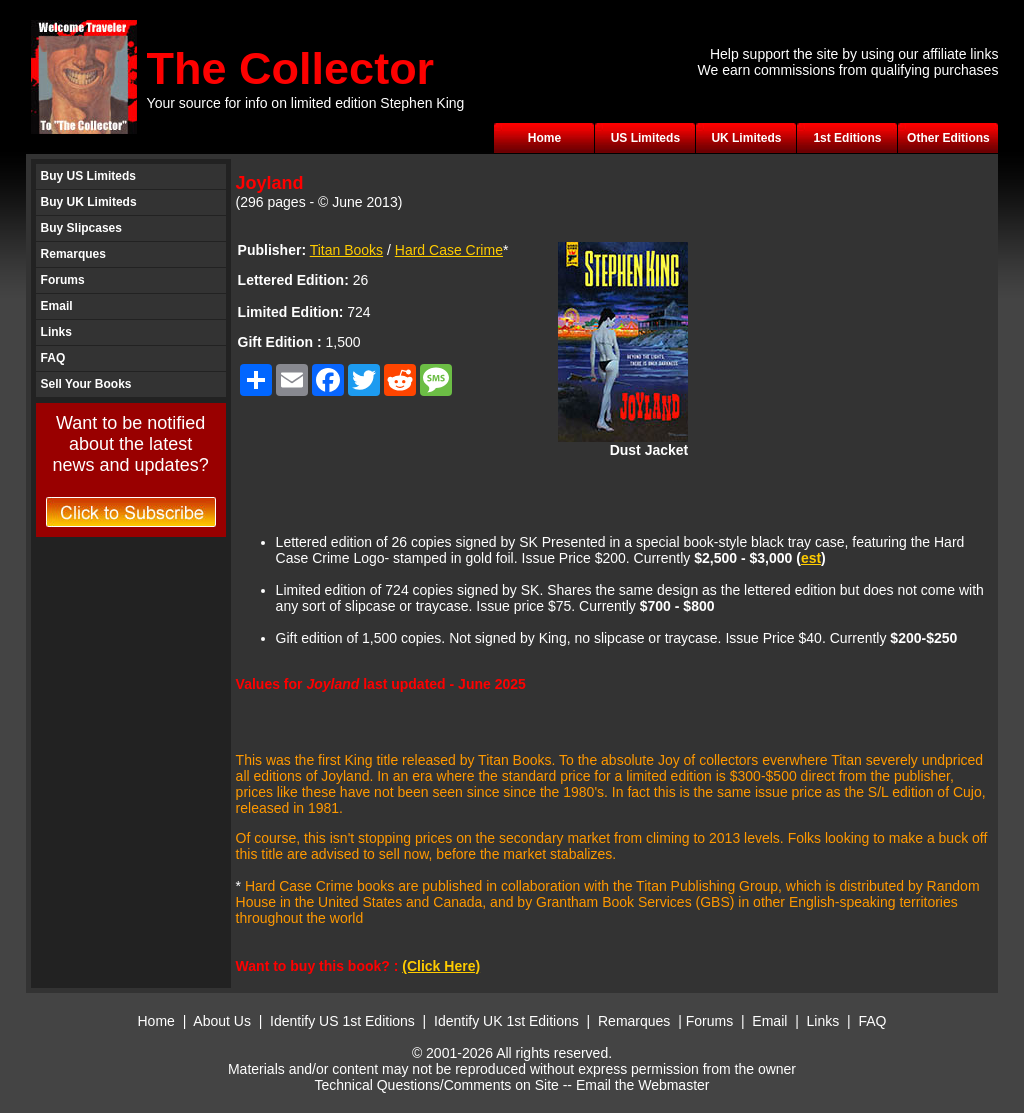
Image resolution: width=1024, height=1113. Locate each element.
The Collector (291, 68)
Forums (63, 280)
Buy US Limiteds (88, 176)
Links (56, 332)
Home (544, 138)
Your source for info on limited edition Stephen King (306, 103)
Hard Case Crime (449, 250)
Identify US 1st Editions (342, 1021)
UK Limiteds (746, 138)
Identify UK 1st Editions (508, 1021)
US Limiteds (645, 138)
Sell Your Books (86, 384)
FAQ (53, 358)
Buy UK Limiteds (89, 202)
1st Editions (847, 138)
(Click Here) (441, 966)
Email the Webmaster (643, 1085)
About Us (222, 1021)
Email (57, 306)
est (811, 558)
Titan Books (346, 250)
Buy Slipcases (81, 228)
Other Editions (948, 138)
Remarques (73, 254)
